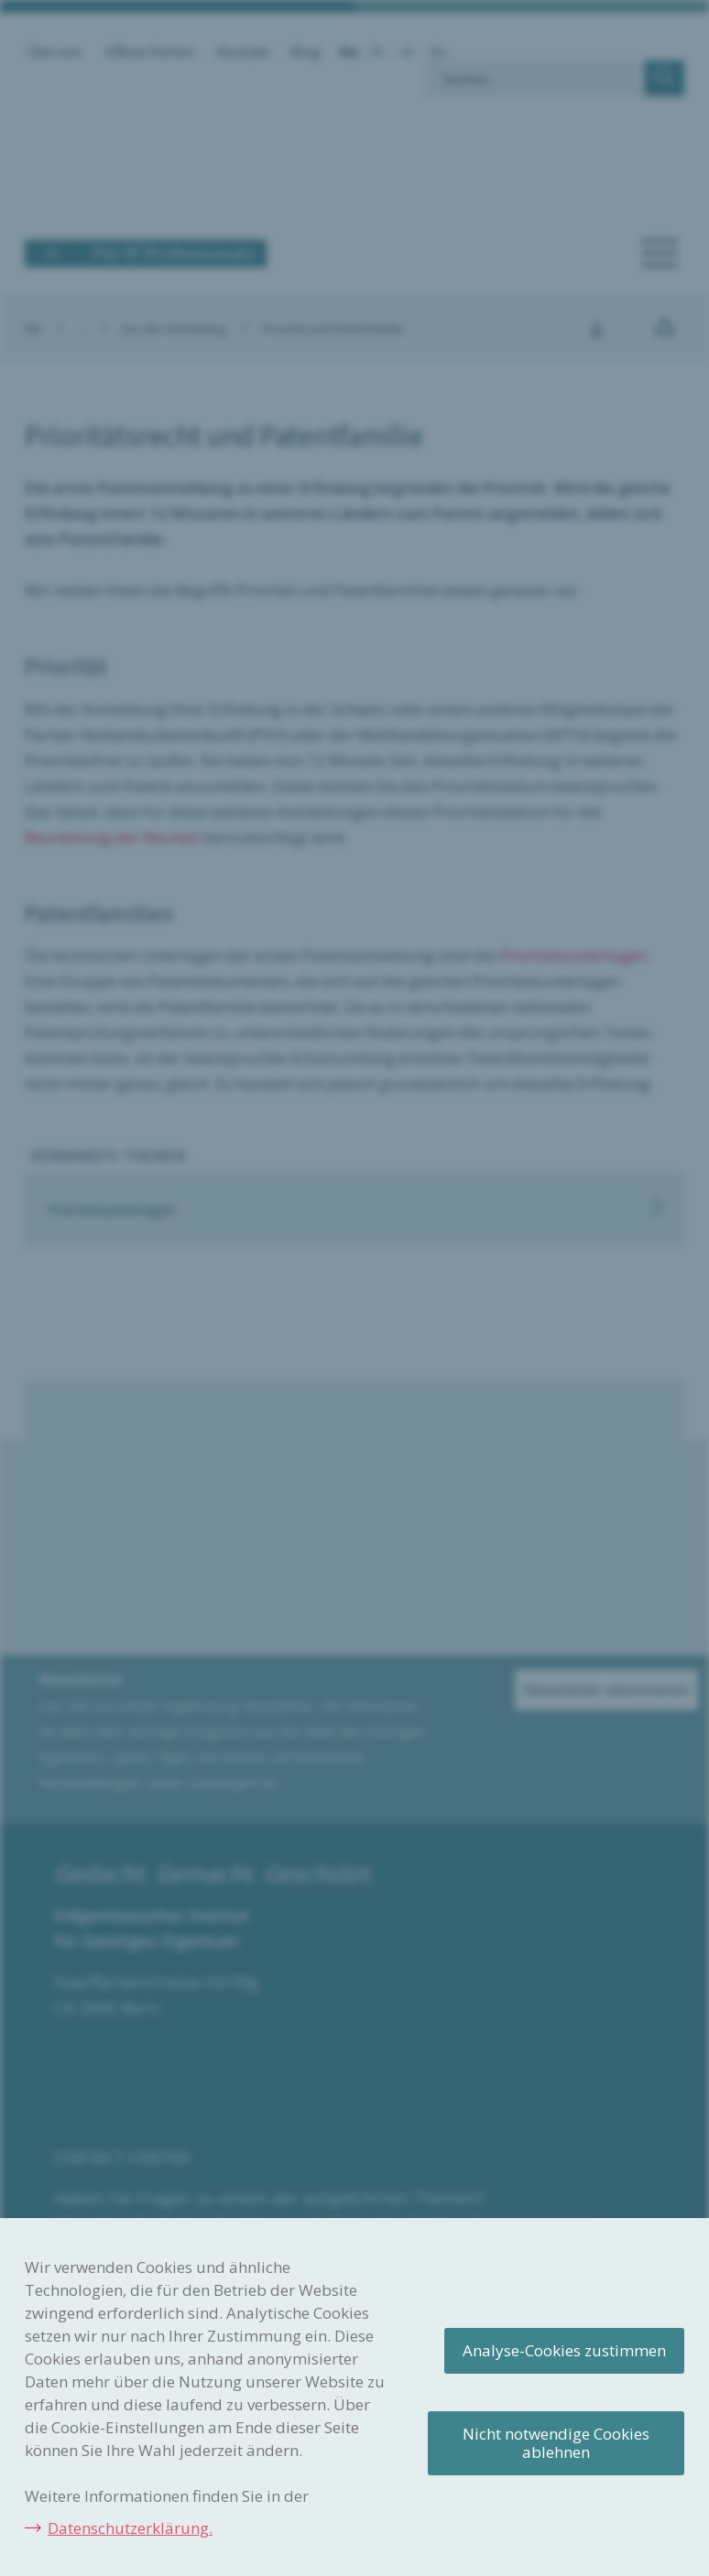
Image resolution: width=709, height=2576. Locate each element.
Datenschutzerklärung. (130, 2527)
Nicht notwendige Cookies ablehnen (556, 2442)
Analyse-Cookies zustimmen (564, 2350)
